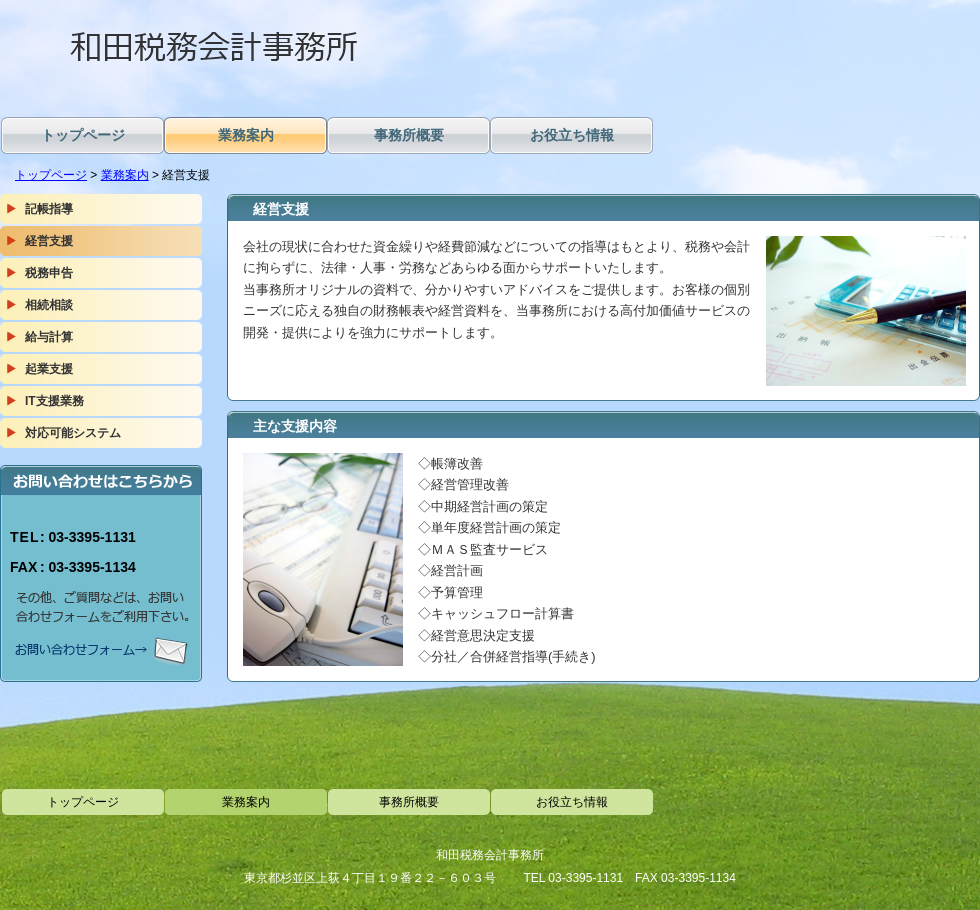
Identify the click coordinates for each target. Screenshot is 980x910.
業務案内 (125, 175)
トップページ (51, 175)
